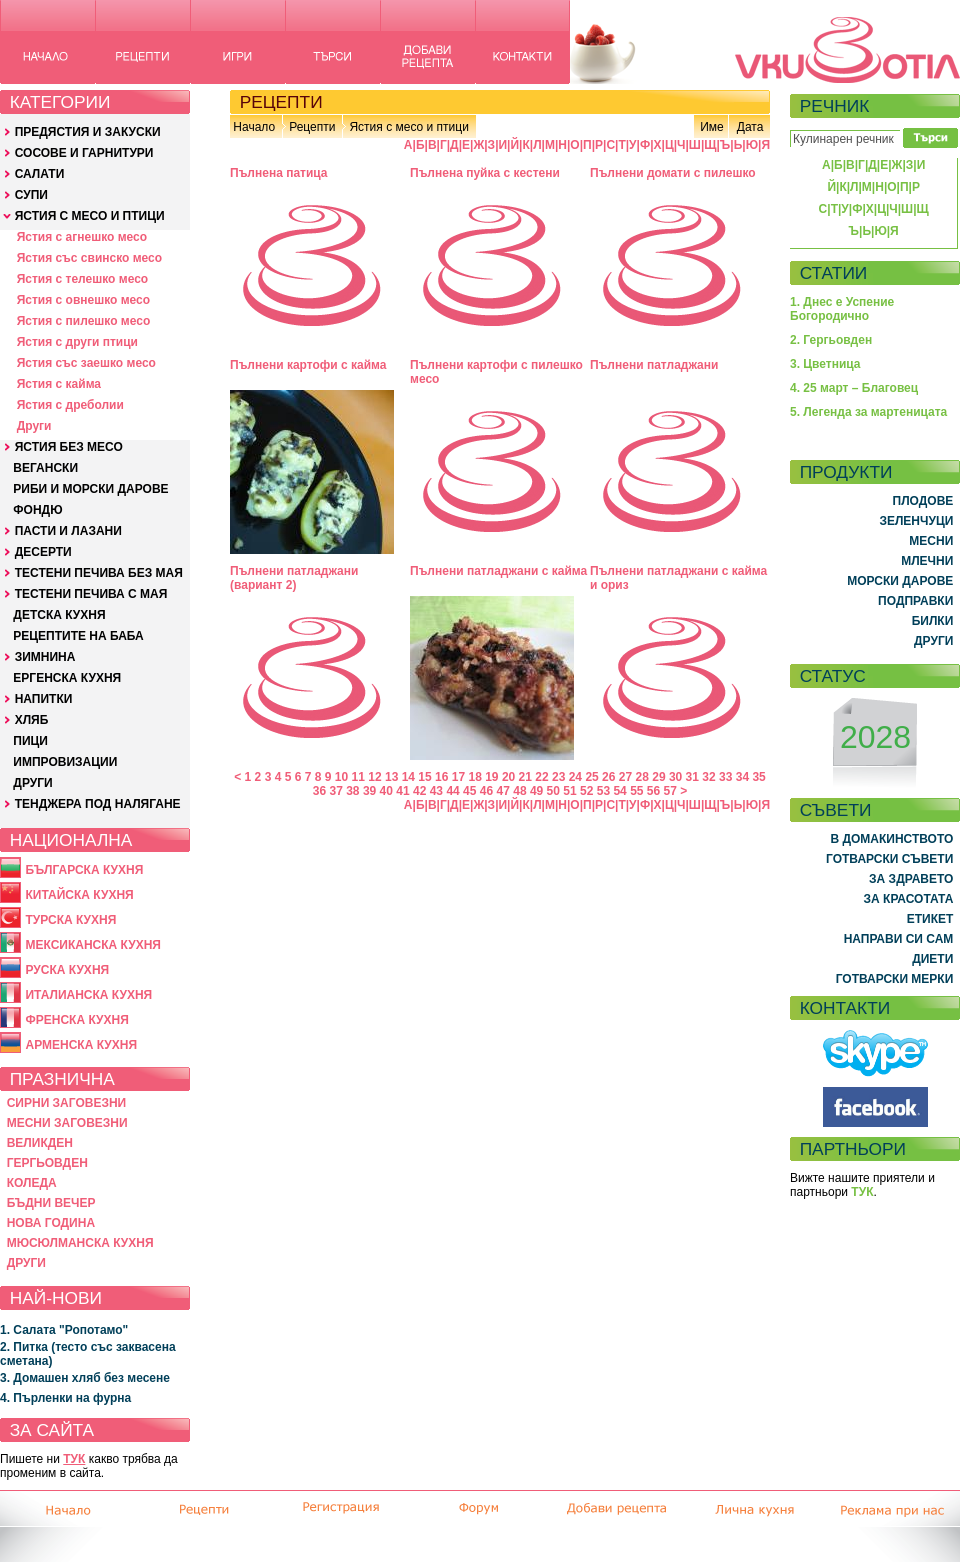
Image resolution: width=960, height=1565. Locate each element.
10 (341, 777)
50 (553, 791)
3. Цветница (825, 364)
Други (34, 426)
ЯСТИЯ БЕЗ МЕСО (69, 447)
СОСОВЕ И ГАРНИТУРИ (84, 153)
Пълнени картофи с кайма (308, 365)
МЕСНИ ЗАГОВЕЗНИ (67, 1123)
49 (536, 791)
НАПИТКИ (44, 699)
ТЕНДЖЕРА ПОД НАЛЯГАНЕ (98, 804)
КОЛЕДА (32, 1183)
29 (658, 777)
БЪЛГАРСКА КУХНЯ (84, 870)
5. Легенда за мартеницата (868, 412)
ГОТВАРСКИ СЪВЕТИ (889, 859)
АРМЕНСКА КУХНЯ (81, 1045)
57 (670, 791)
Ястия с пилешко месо (84, 321)
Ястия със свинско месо (89, 258)
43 (436, 791)
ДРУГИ (32, 783)
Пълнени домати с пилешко (673, 173)
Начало (254, 127)
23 (558, 777)
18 (474, 777)
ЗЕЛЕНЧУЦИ (916, 521)
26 (608, 777)
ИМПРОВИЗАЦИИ (65, 762)
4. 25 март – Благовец (854, 388)
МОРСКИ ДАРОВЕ (900, 581)
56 (653, 791)
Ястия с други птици (77, 342)
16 (441, 777)
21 (525, 777)
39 (369, 791)
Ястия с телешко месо (83, 279)
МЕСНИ (931, 541)
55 (636, 791)
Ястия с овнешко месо (83, 300)
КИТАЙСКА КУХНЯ (79, 895)
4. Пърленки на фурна (65, 1398)
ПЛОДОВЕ (923, 501)
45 (469, 791)
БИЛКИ (933, 621)
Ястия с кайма (59, 384)
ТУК (74, 1459)
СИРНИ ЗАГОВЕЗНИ (67, 1103)
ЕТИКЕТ (930, 919)
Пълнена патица (279, 173)
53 (603, 791)
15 (424, 777)
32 (708, 777)
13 (391, 777)
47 (503, 791)
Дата (750, 127)
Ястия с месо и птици (408, 127)
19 (491, 777)
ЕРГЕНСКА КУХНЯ (67, 678)
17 (458, 777)
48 (519, 791)
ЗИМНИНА (45, 657)
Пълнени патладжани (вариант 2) (294, 578)
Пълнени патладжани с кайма (498, 571)
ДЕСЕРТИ (43, 552)
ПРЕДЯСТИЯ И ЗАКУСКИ (88, 132)
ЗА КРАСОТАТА (909, 899)
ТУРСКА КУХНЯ (70, 920)
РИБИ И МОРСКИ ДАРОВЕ (90, 489)
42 (419, 791)
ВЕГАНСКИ (45, 468)
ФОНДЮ (37, 510)
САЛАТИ (40, 174)
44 (452, 791)
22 (541, 777)
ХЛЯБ (32, 720)
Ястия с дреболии (70, 405)
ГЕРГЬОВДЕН (47, 1163)
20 (508, 777)
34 (742, 777)
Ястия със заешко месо (86, 363)
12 (374, 777)
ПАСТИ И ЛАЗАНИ (68, 531)
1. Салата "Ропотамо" (64, 1330)
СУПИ (31, 195)
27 (625, 777)
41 (402, 791)
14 (408, 777)
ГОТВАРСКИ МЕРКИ (895, 979)
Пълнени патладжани (654, 365)
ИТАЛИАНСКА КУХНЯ (88, 995)
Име (712, 127)
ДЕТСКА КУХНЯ (59, 615)
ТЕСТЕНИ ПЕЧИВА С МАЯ (91, 594)
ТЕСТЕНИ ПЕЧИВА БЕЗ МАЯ (99, 573)
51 (569, 791)
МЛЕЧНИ (927, 561)
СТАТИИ (834, 273)
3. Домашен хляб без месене (85, 1378)
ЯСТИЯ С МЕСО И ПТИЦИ (90, 216)
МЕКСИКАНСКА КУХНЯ (93, 945)
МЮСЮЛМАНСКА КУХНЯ (80, 1243)
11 (358, 777)
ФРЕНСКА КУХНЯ (76, 1020)
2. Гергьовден (831, 340)
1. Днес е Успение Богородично (842, 309)
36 (319, 791)
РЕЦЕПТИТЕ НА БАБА (78, 636)
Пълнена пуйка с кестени (485, 173)
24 (575, 777)
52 (586, 791)
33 (725, 777)
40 (386, 791)
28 (642, 777)
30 (675, 777)
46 (486, 791)
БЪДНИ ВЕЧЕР (51, 1203)
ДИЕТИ (932, 959)
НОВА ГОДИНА (51, 1223)
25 (591, 777)
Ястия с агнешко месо (82, 237)
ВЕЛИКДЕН (40, 1143)
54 (619, 791)
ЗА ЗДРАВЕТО (911, 879)
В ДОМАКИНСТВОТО (891, 839)
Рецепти (312, 127)
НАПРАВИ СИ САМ (899, 939)
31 (692, 777)
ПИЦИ (30, 741)
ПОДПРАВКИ (915, 601)
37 (335, 791)
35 (758, 777)
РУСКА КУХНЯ (67, 970)
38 (352, 791)
